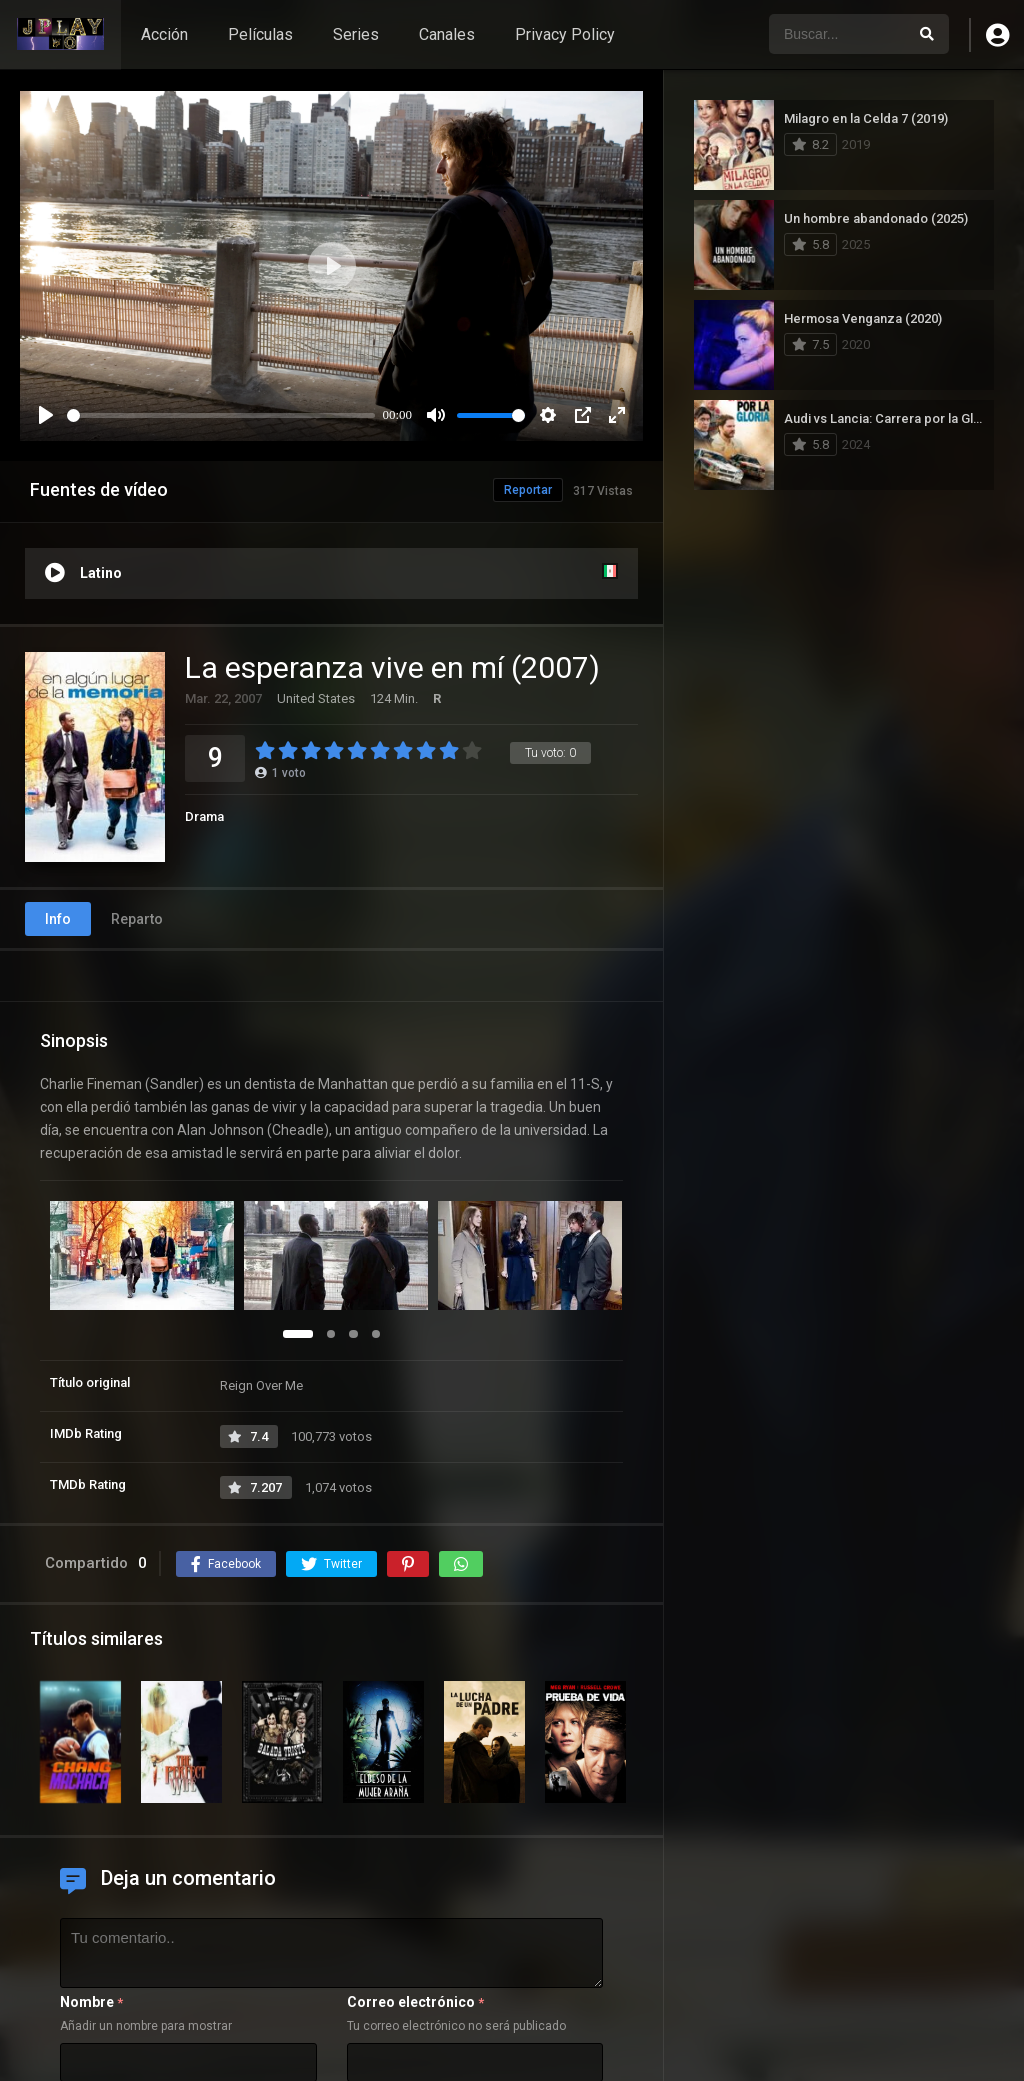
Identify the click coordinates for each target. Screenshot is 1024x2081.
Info (58, 919)
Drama (204, 816)
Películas (260, 34)
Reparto (137, 919)
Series (356, 34)
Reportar (528, 490)
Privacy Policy (565, 34)
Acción (164, 34)
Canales (447, 34)
